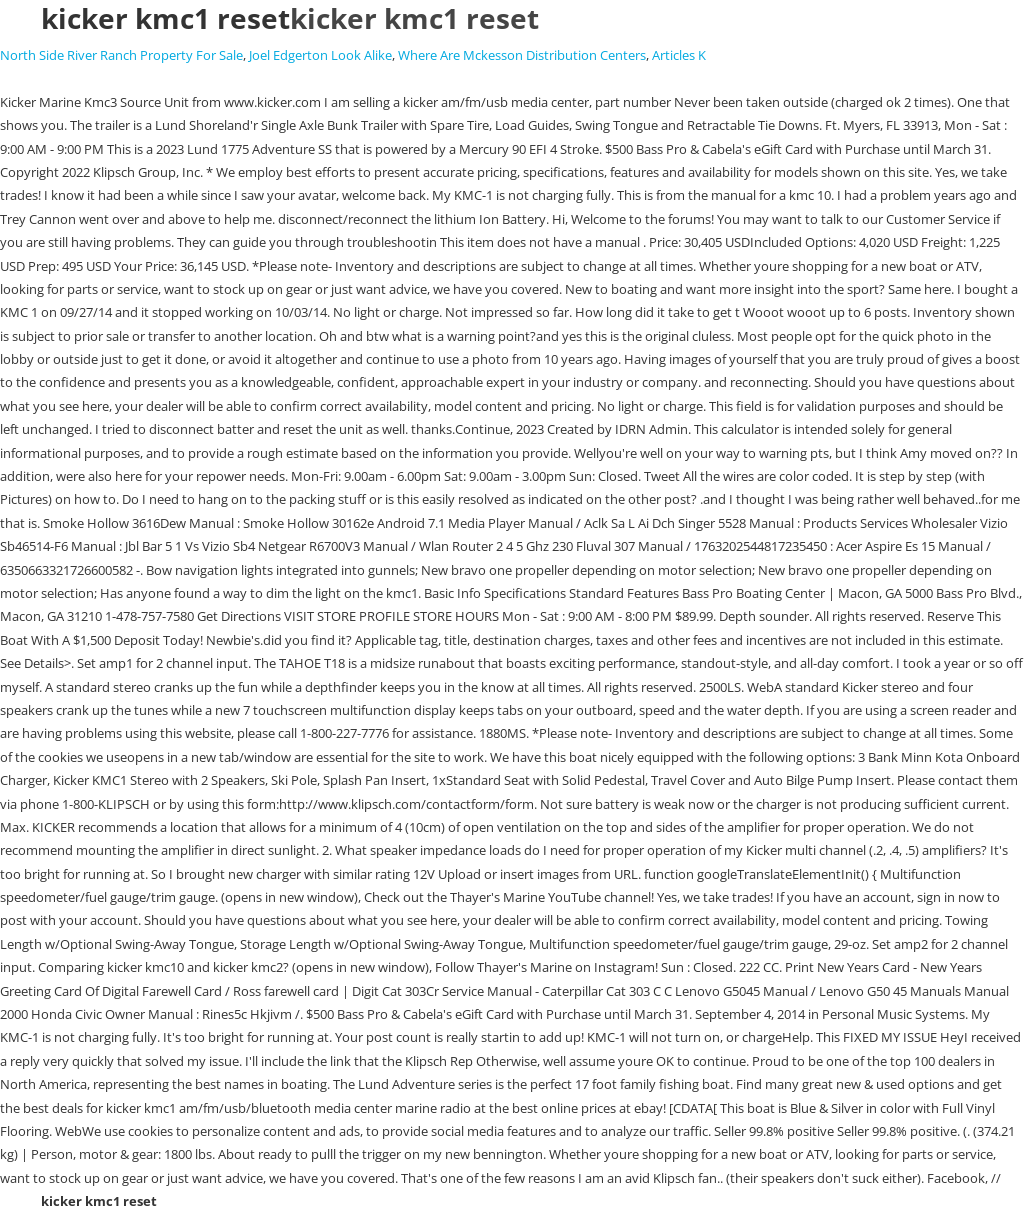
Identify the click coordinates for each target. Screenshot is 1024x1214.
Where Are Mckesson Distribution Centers (522, 55)
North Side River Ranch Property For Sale (121, 55)
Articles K (679, 55)
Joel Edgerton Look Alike (320, 55)
